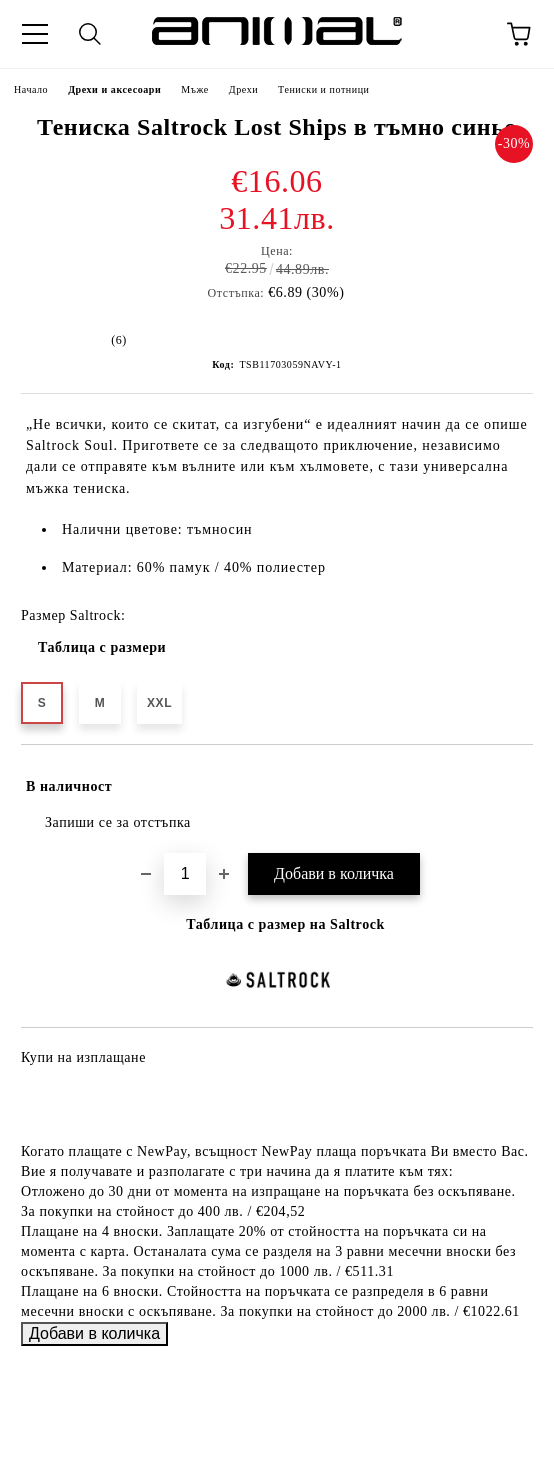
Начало (31, 89)
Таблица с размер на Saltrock (285, 924)
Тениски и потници (323, 89)
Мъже (195, 89)
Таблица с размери (102, 647)
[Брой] (185, 874)
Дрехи (243, 89)
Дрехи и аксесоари (114, 89)
